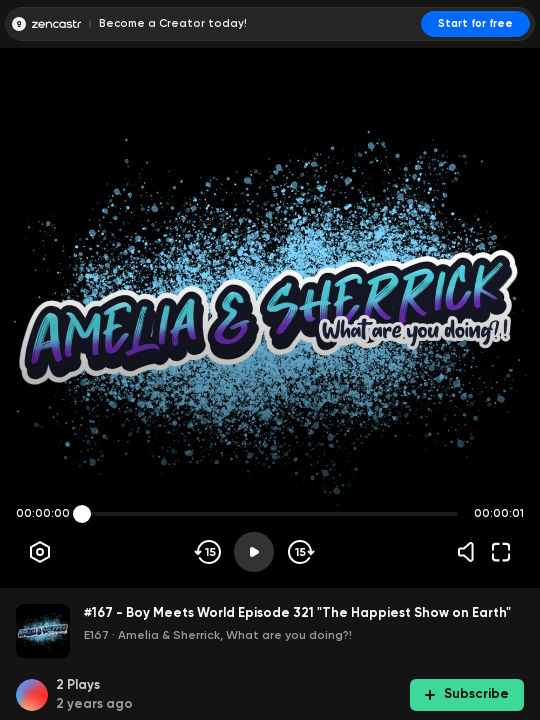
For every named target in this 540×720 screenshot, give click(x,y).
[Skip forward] (299, 552)
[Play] (254, 552)
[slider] (82, 514)
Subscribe (467, 693)
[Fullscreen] (501, 552)
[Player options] (40, 552)
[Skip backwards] (208, 552)
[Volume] (471, 552)
